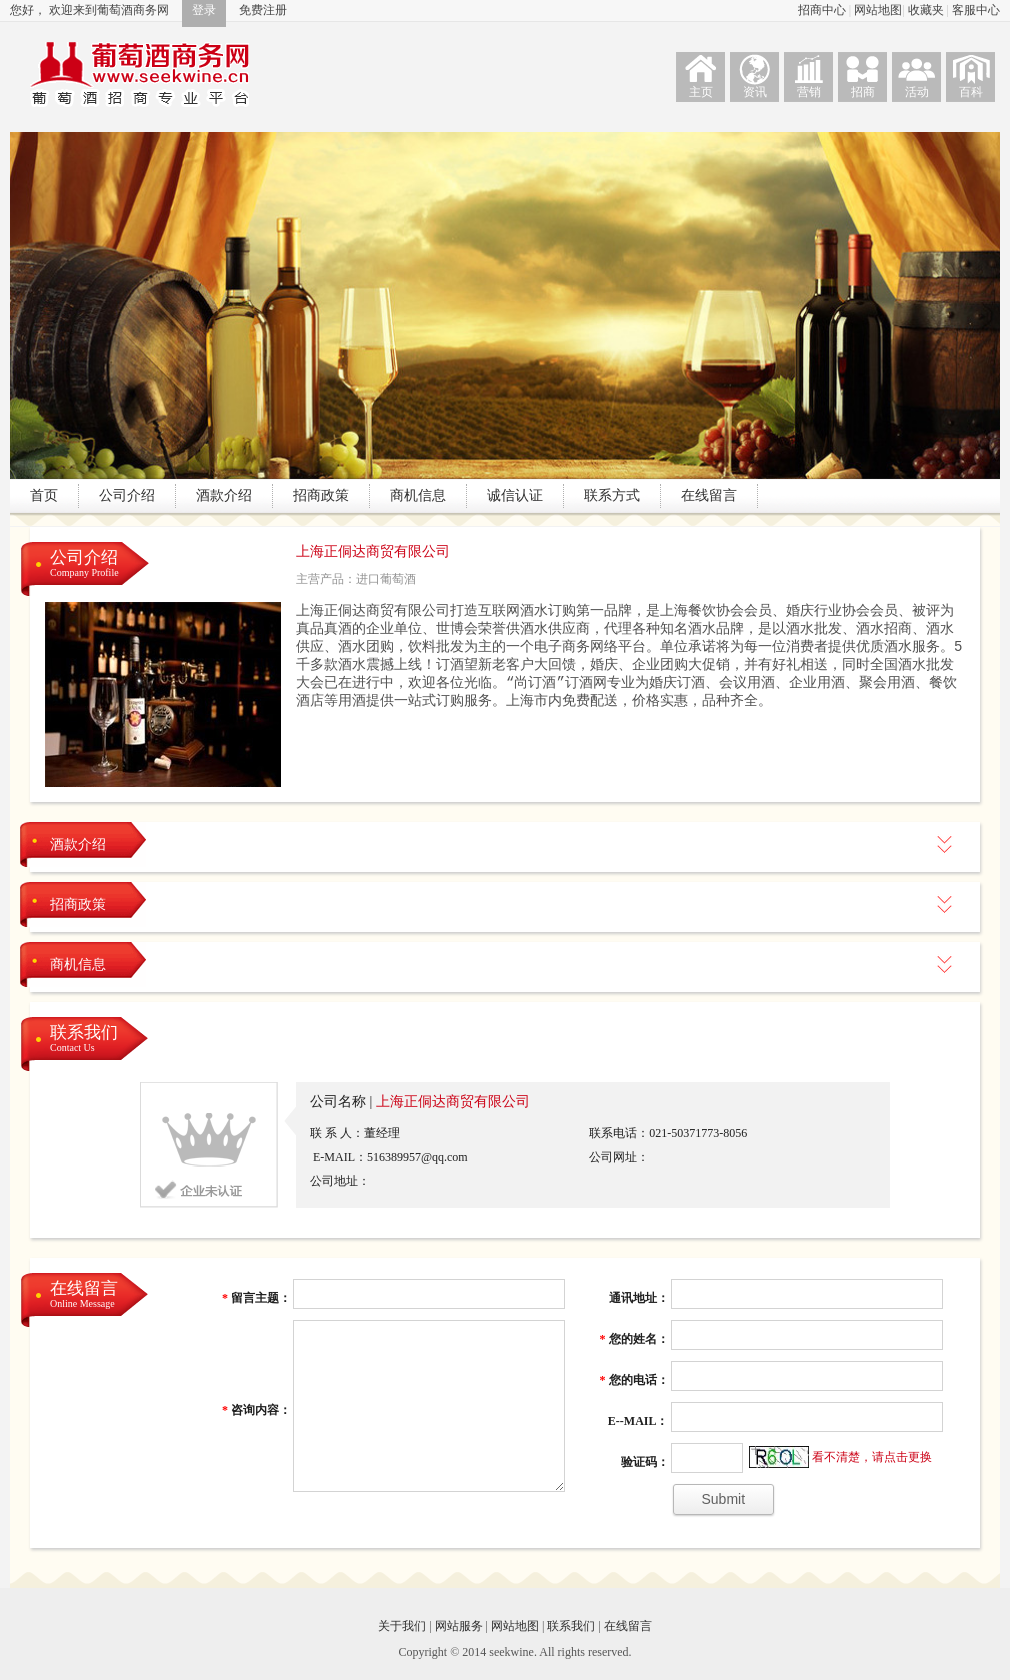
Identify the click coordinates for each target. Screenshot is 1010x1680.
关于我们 (402, 1626)
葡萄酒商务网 (139, 74)
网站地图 (878, 10)
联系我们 (84, 1039)
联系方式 (612, 495)
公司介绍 (127, 495)
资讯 (755, 92)
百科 (971, 92)
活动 (917, 92)
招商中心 (823, 10)
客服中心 (976, 10)
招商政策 (321, 495)
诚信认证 (515, 495)
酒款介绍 (224, 495)
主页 (701, 92)
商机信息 (418, 495)
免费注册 (263, 10)
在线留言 (709, 495)
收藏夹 (927, 10)
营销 (809, 92)
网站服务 (459, 1626)
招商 (863, 92)
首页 (44, 495)
